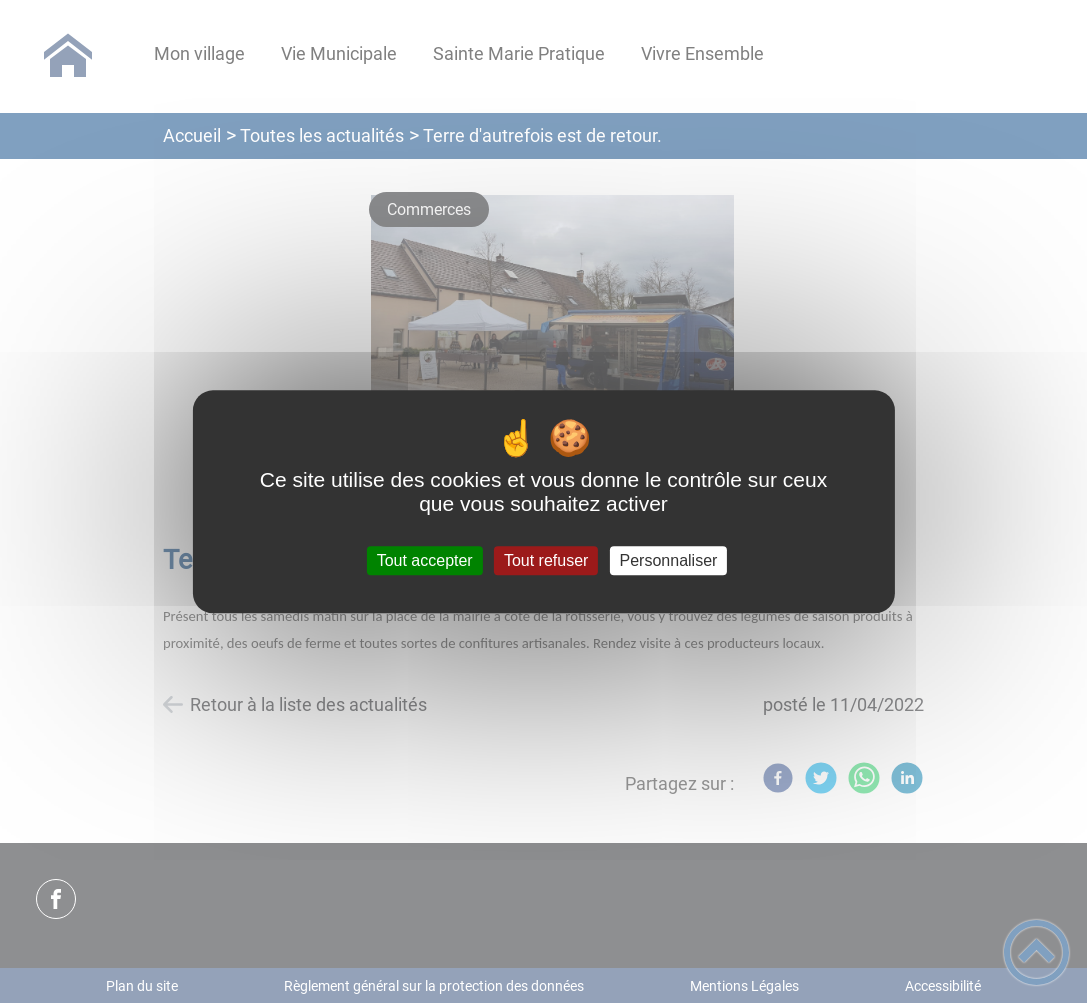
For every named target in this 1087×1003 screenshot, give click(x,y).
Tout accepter (425, 560)
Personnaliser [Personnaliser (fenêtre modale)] (669, 560)
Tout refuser (546, 560)
